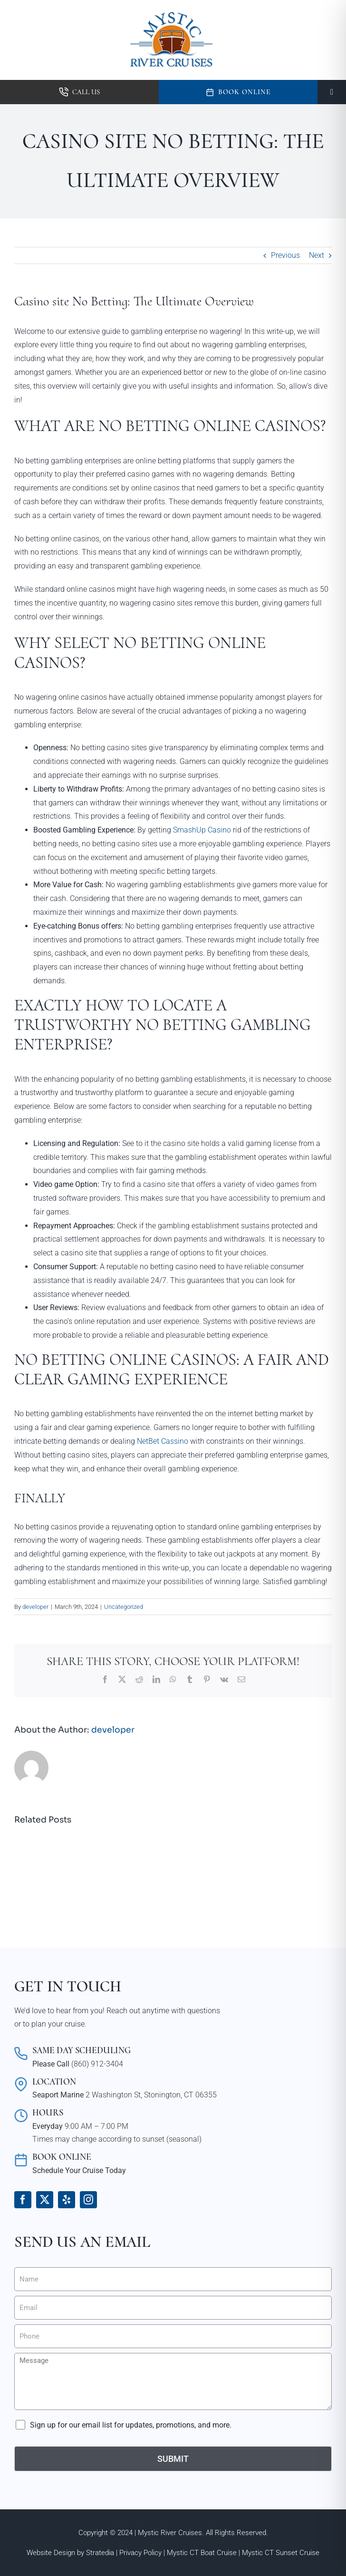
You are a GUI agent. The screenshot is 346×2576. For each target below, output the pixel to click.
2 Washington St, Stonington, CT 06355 (151, 2094)
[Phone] (173, 2336)
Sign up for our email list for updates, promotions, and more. (130, 2424)
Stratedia (100, 2552)
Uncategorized (123, 1606)
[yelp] (66, 2199)
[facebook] (22, 2199)
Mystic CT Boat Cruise (202, 2552)
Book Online (244, 92)
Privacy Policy (140, 2552)
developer (35, 1606)
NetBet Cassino (162, 1441)
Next (316, 255)
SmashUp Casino (202, 829)
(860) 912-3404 (97, 2063)
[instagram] (88, 2199)
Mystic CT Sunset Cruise (280, 2552)
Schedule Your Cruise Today (79, 2170)
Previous (285, 255)
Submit (173, 2459)
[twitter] (44, 2199)
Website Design (51, 2552)
